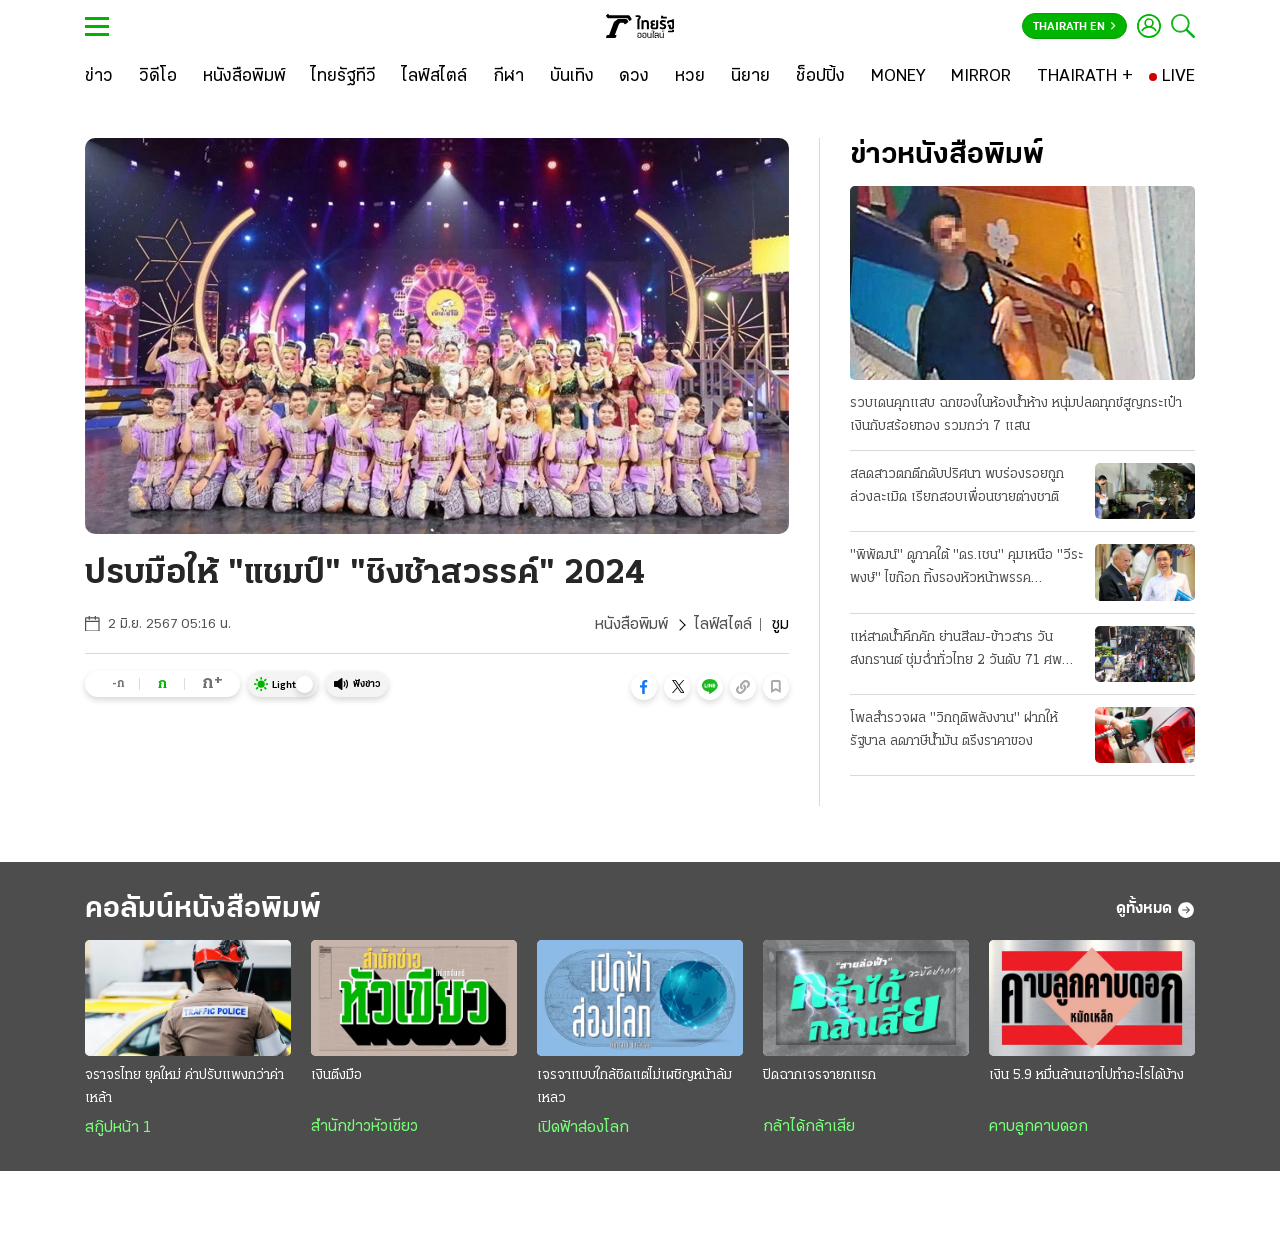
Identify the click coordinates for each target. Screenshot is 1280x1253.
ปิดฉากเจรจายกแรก (819, 1075)
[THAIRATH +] (1085, 77)
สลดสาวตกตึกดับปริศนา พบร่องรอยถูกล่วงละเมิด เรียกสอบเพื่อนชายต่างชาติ (957, 486)
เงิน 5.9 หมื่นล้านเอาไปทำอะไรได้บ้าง (1086, 1075)
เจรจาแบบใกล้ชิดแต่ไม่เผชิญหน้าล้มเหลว (634, 1087)
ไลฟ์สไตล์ (723, 625)
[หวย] (690, 77)
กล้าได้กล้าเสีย (809, 1127)
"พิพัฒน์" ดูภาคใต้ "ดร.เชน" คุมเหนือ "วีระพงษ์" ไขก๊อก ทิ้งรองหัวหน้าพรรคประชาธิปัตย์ (966, 569)
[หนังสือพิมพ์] (244, 77)
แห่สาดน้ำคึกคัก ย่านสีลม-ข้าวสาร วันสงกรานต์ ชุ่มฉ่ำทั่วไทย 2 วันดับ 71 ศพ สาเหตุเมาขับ (956, 651)
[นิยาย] (750, 77)
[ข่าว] (99, 77)
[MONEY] (898, 77)
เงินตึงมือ (336, 1075)
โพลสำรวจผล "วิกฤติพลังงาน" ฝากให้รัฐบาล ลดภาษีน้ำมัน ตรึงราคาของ (954, 730)
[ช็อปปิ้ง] (820, 77)
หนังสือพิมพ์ (631, 625)
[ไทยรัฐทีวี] (343, 77)
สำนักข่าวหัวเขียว (364, 1127)
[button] (644, 687)
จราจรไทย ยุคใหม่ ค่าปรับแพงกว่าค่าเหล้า (184, 1087)
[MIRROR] (981, 77)
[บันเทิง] (572, 77)
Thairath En (1074, 27)
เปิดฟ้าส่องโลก (583, 1128)
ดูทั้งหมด (1155, 910)
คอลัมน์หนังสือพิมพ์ (203, 909)
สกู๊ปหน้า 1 (118, 1128)
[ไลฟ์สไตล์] (434, 77)
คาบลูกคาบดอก (1038, 1127)
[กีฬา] (508, 77)
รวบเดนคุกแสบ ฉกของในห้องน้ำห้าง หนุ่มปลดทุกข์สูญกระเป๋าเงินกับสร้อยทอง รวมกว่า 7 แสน (1016, 415)
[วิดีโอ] (158, 77)
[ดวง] (634, 77)
